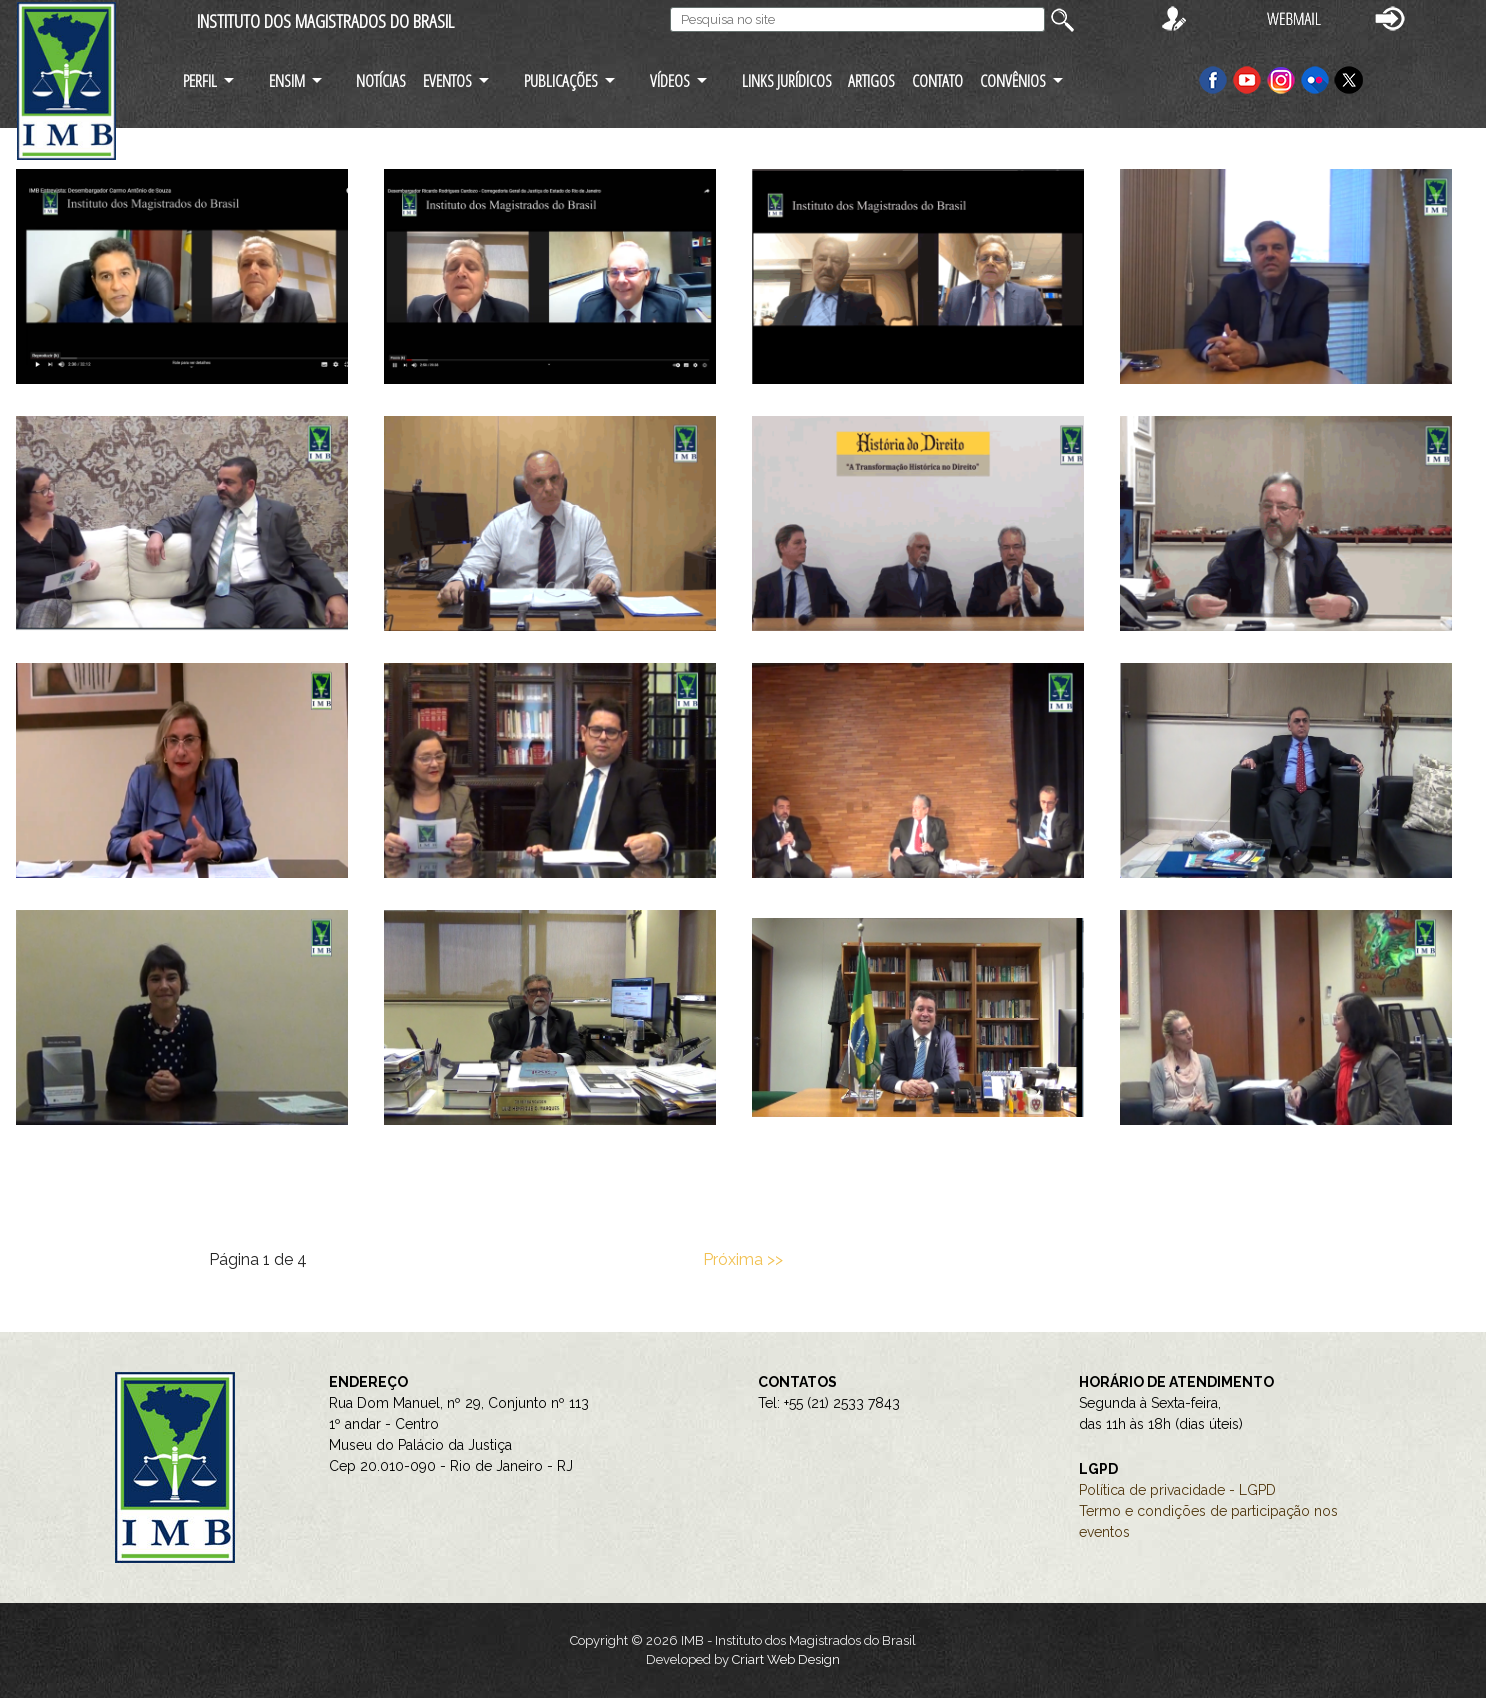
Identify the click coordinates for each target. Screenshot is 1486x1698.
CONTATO (937, 80)
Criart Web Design (786, 1659)
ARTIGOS (871, 80)
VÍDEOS (670, 80)
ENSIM (287, 80)
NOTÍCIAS (381, 80)
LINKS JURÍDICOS (787, 80)
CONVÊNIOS (1013, 80)
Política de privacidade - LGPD (1177, 1490)
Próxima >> (743, 1259)
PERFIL (200, 80)
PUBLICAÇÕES (561, 80)
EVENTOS (447, 80)
